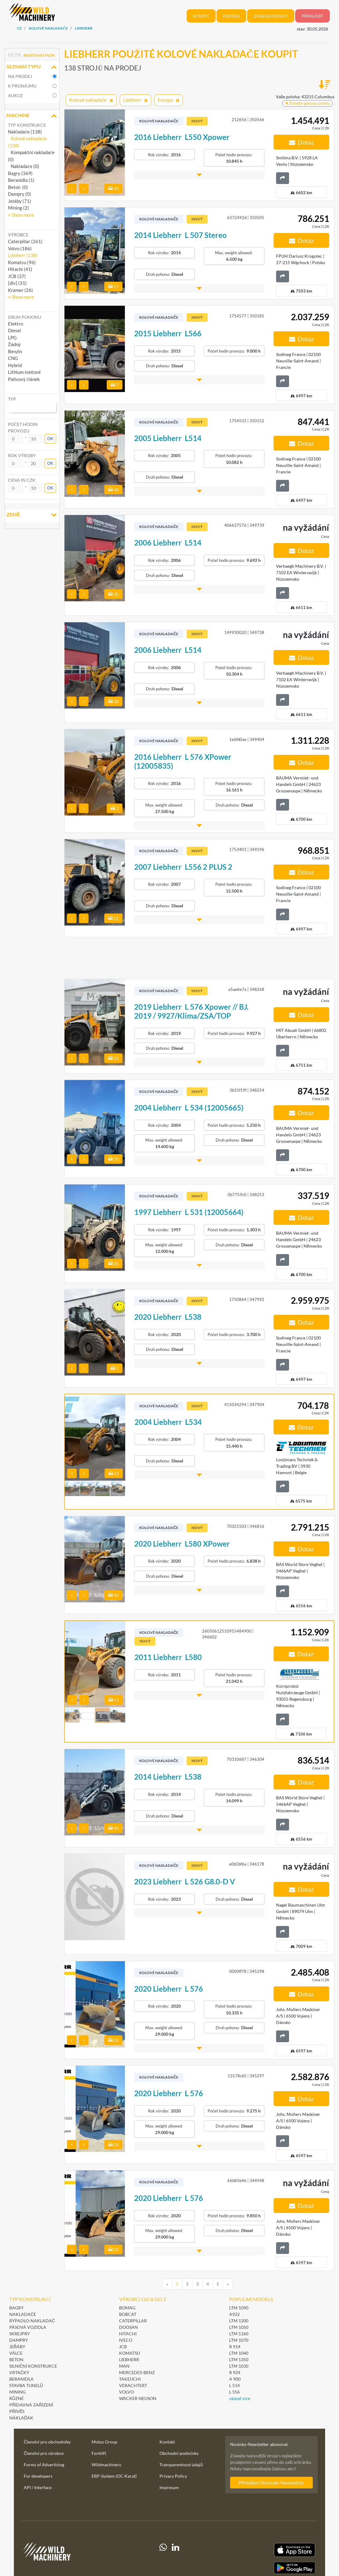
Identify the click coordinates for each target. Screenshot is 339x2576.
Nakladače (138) (25, 131)
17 (113, 286)
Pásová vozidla (27, 2327)
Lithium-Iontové (24, 372)
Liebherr (129, 2359)
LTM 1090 (238, 2307)
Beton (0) (18, 187)
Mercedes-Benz (137, 2372)
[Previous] (167, 2284)
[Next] (228, 2284)
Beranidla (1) (21, 180)
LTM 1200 (238, 2320)
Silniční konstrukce (33, 2366)
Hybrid (15, 365)
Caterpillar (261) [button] (25, 241)
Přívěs (16, 2411)
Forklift (99, 2453)
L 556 (234, 2391)
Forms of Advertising (44, 2464)
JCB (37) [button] (17, 276)
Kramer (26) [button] (20, 290)
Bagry (16, 2307)
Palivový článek (24, 379)
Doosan (128, 2327)
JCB (123, 2346)
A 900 (235, 2379)
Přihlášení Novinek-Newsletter (271, 2482)
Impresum (169, 2487)
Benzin (15, 351)
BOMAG (127, 2307)
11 (114, 1700)
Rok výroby (22, 455)
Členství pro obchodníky (47, 2441)
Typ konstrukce (27, 125)
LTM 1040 (238, 2353)
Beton (16, 2359)
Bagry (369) (20, 173)
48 (113, 489)
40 (113, 188)
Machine (32, 116)
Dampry (18, 2340)
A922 (234, 2314)
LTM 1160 (238, 2333)
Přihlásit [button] (312, 15)
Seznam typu (32, 67)
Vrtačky (19, 2372)
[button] (21, 215)
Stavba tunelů (26, 2385)
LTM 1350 (238, 2359)
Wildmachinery (106, 2464)
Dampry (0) (19, 194)
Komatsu (129, 2353)
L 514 (234, 2385)
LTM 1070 (238, 2340)
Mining (17, 2391)
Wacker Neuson (137, 2398)
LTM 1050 (238, 2327)
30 (113, 594)
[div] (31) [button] (17, 283)
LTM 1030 (238, 2366)
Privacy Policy (173, 2476)
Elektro (15, 323)
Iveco (125, 2340)
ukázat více (239, 2398)
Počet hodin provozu (23, 427)
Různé (16, 2398)
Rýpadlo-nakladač (32, 2320)
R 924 (234, 2372)
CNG (13, 358)
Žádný (14, 344)
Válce (16, 2353)
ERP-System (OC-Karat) (114, 2476)
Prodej (231, 15)
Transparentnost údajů (181, 2464)
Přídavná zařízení (31, 2404)
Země (32, 515)
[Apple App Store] (271, 2550)
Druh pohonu (24, 317)
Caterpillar (133, 2320)
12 (113, 918)
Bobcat (127, 2314)
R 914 (234, 2346)
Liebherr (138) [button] (23, 255)
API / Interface (38, 2487)
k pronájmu (22, 85)
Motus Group (104, 2441)
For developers (38, 2476)
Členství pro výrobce (44, 2453)
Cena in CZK (21, 480)
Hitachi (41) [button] (20, 269)
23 (114, 1473)
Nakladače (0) (23, 166)
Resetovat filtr (39, 55)
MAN (124, 2366)
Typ (12, 399)
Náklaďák (21, 2417)
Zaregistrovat (271, 15)
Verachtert (133, 2385)
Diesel (14, 330)
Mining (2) (18, 208)
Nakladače (22, 2314)
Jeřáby (17, 2346)
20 (113, 1058)
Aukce (15, 95)
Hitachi (128, 2333)
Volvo (126, 2391)
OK (50, 438)
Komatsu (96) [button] (22, 262)
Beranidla (21, 2379)
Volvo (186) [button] (20, 248)
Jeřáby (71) (19, 201)
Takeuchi (130, 2379)
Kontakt (167, 2441)
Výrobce (18, 234)
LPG (12, 337)
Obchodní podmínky (179, 2453)
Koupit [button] (201, 15)
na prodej (20, 76)
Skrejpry (19, 2333)
